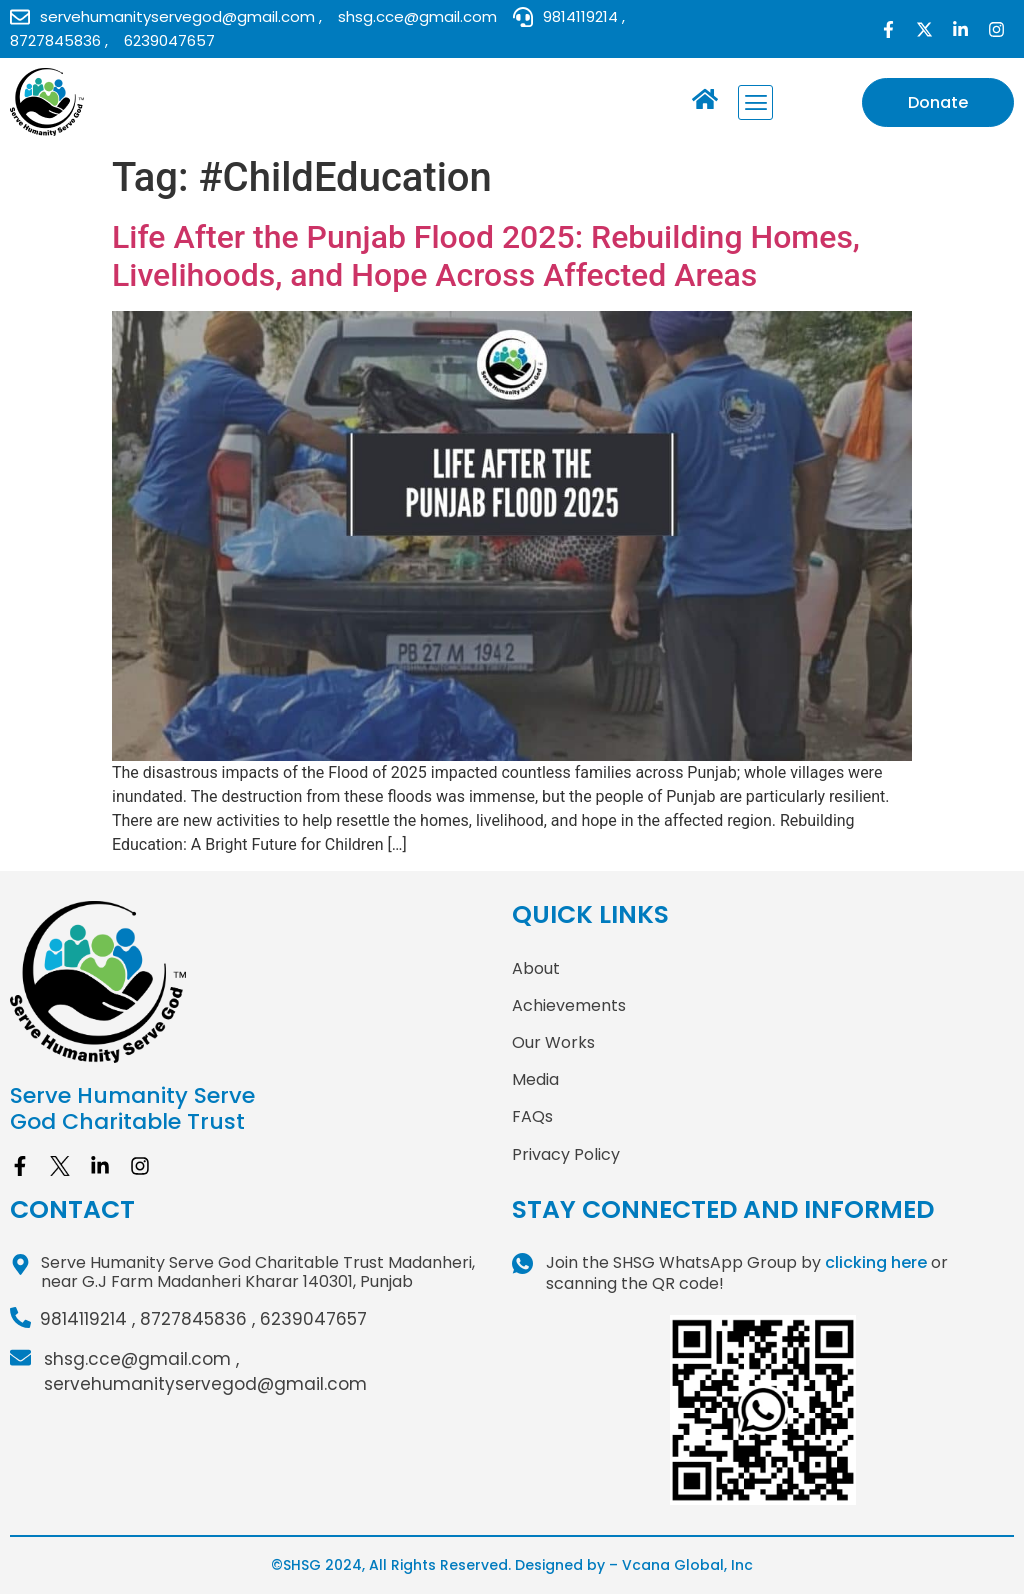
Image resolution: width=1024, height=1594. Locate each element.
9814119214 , (87, 1319)
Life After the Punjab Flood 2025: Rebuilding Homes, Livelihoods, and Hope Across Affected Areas (486, 256)
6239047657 (313, 1319)
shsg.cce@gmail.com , (141, 1359)
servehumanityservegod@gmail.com (205, 1384)
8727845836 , (197, 1319)
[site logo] (261, 982)
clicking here (876, 1262)
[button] (755, 102)
